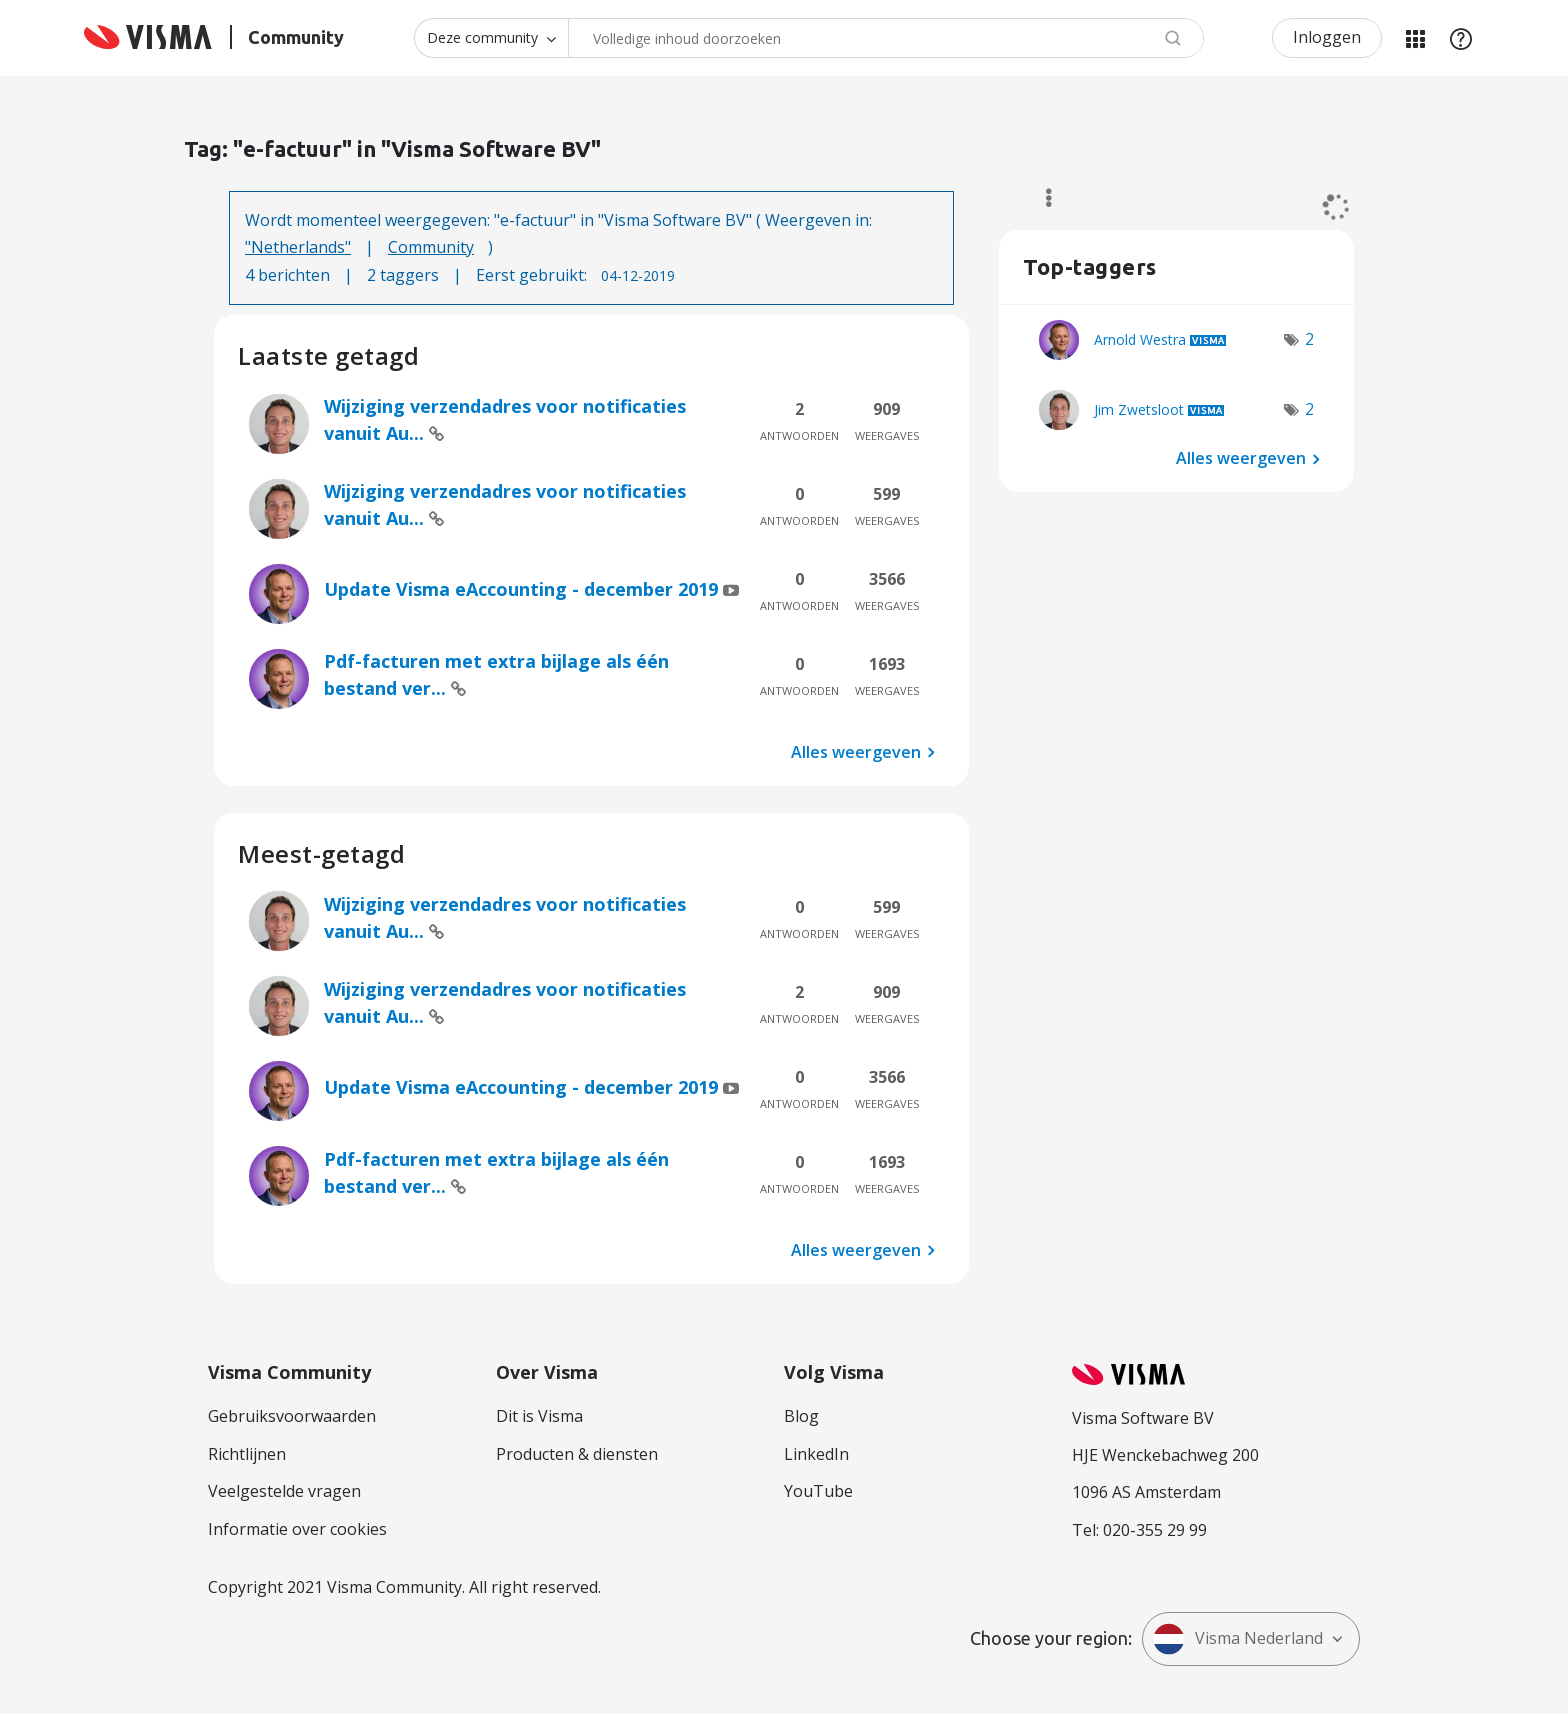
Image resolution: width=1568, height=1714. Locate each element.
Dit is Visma (539, 1416)
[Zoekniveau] (491, 38)
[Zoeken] (886, 38)
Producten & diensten (577, 1454)
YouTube (818, 1491)
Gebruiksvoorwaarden (292, 1416)
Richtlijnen (247, 1454)
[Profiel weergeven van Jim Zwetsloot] (1139, 409)
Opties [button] (1039, 198)
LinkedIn (816, 1454)
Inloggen (1327, 37)
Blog (801, 1416)
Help (1461, 38)
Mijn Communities (1415, 38)
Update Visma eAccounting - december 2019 (523, 589)
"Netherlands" (298, 247)
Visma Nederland (1238, 1639)
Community (431, 247)
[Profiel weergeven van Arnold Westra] (1140, 339)
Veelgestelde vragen (284, 1491)
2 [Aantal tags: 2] (1309, 339)
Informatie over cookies (297, 1529)
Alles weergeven (856, 752)
